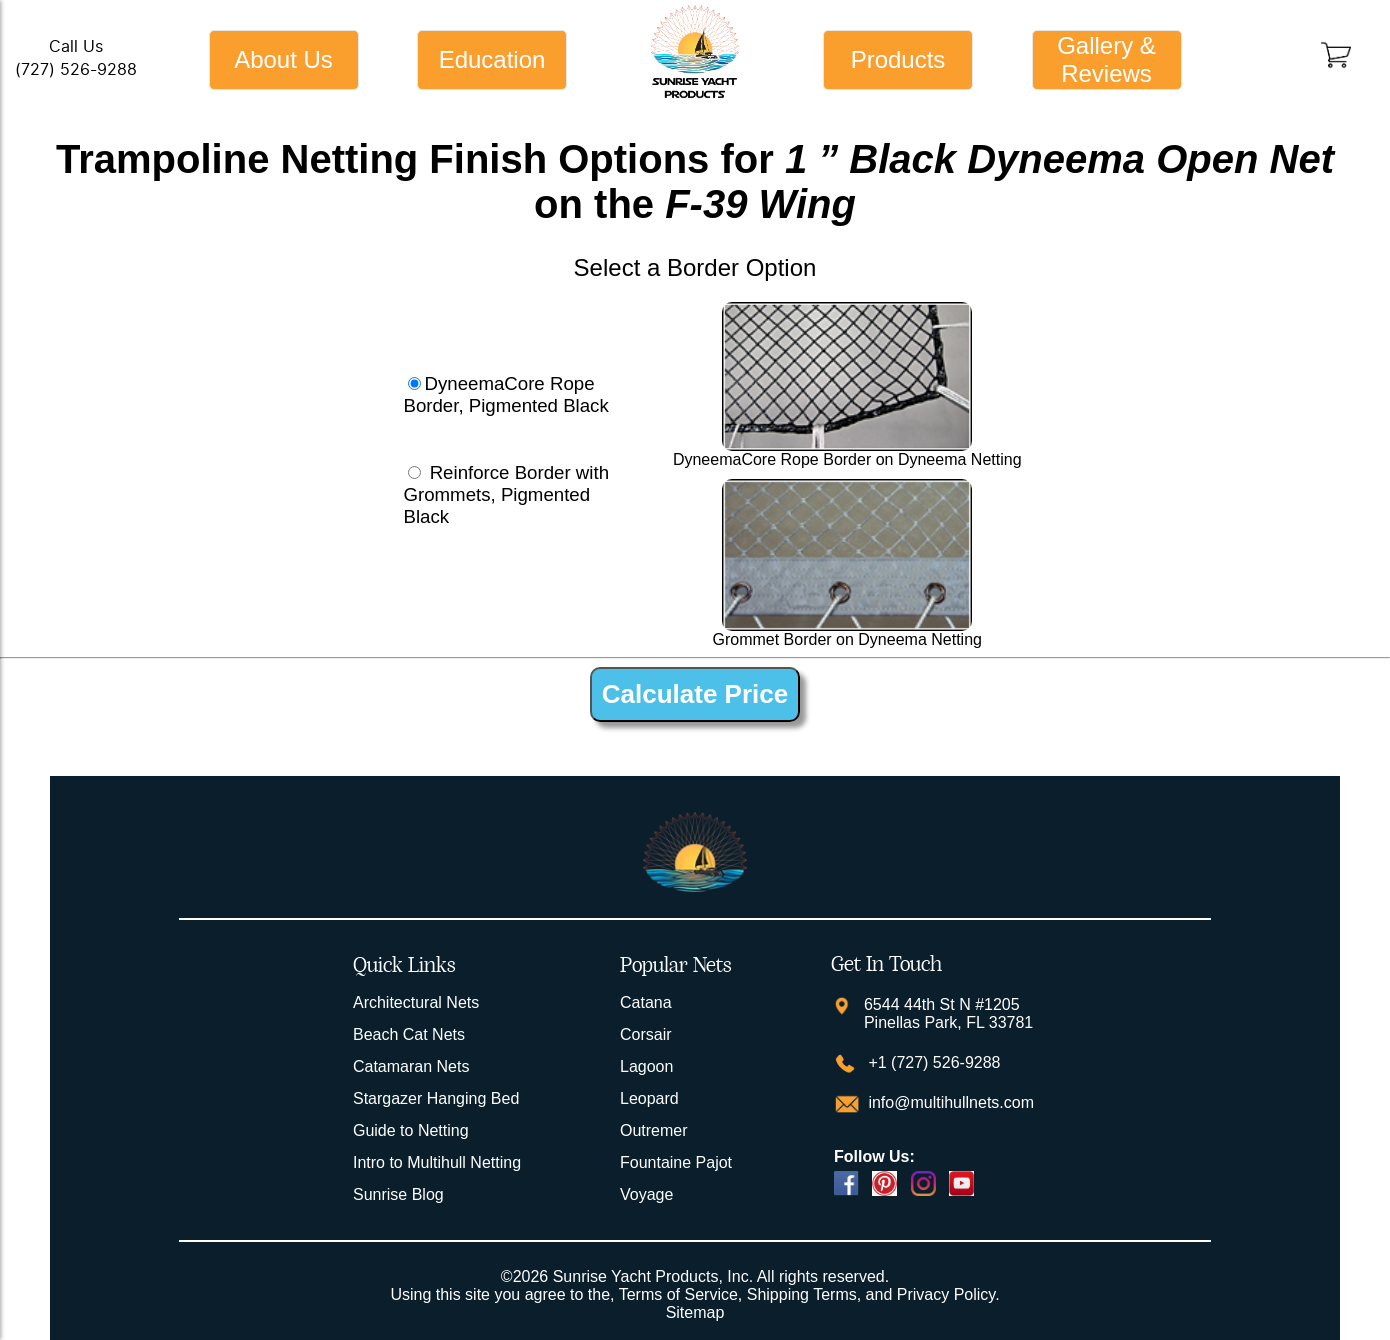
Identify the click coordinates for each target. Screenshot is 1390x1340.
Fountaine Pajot (676, 1162)
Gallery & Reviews (1106, 59)
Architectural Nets (416, 1002)
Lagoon (646, 1066)
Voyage (646, 1194)
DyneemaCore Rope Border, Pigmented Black (505, 394)
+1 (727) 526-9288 (932, 1062)
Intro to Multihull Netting (437, 1162)
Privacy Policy (946, 1294)
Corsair (646, 1034)
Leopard (649, 1098)
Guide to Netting (411, 1130)
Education (492, 59)
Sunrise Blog (398, 1194)
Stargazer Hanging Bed (436, 1098)
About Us (283, 59)
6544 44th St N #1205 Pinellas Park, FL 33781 (948, 1013)
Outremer (654, 1130)
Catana (646, 1002)
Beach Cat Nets (409, 1034)
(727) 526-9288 (76, 69)
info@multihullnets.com (949, 1102)
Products (898, 59)
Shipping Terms (802, 1294)
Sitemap (695, 1312)
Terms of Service (678, 1294)
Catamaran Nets (411, 1066)
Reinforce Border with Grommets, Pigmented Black (506, 494)
